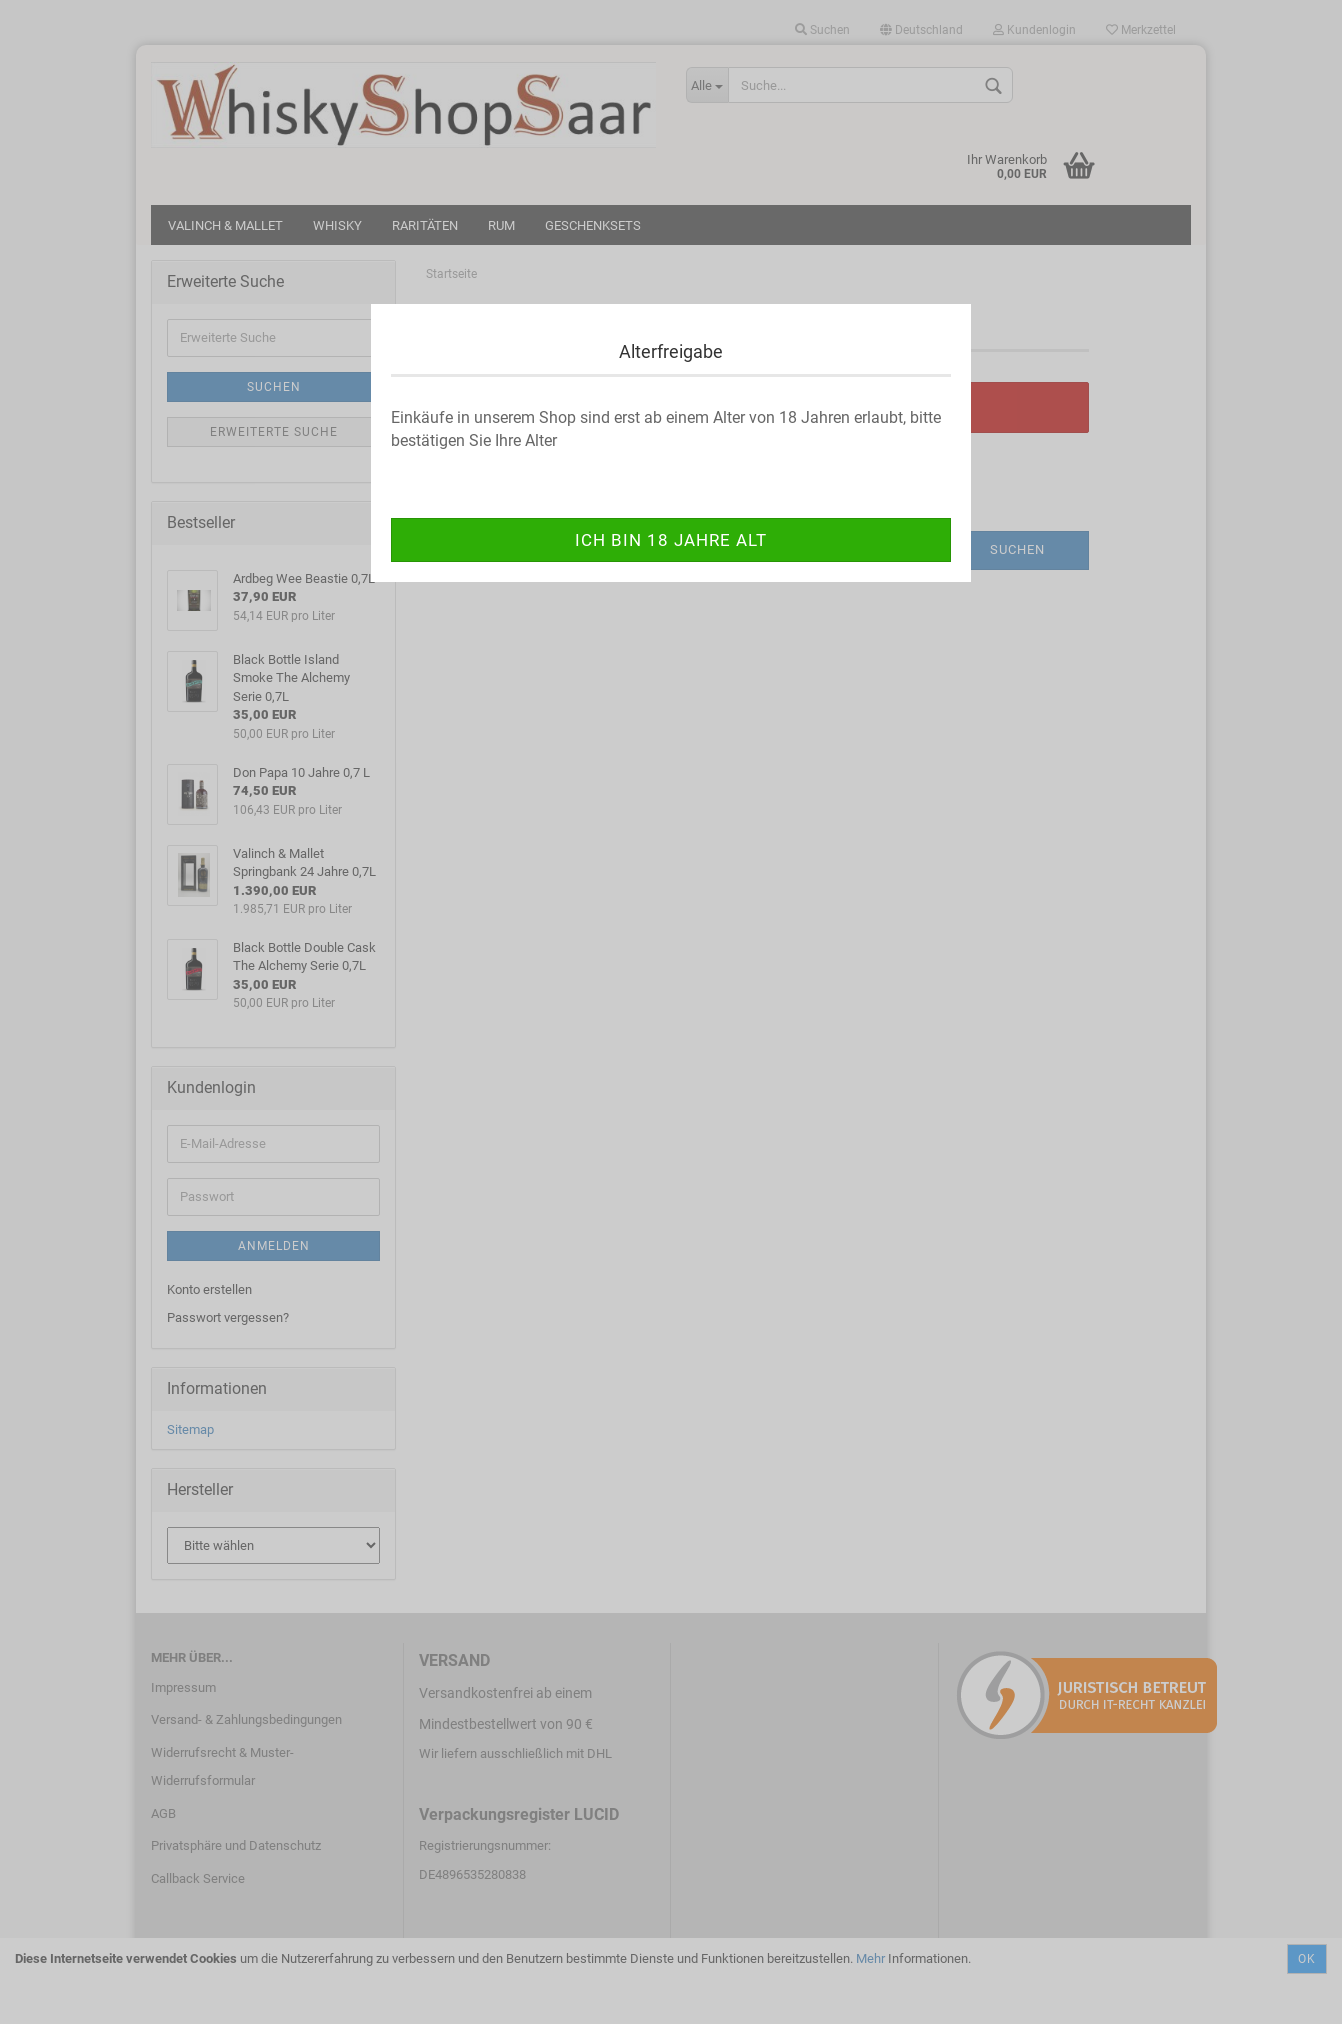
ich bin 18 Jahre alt (671, 540)
